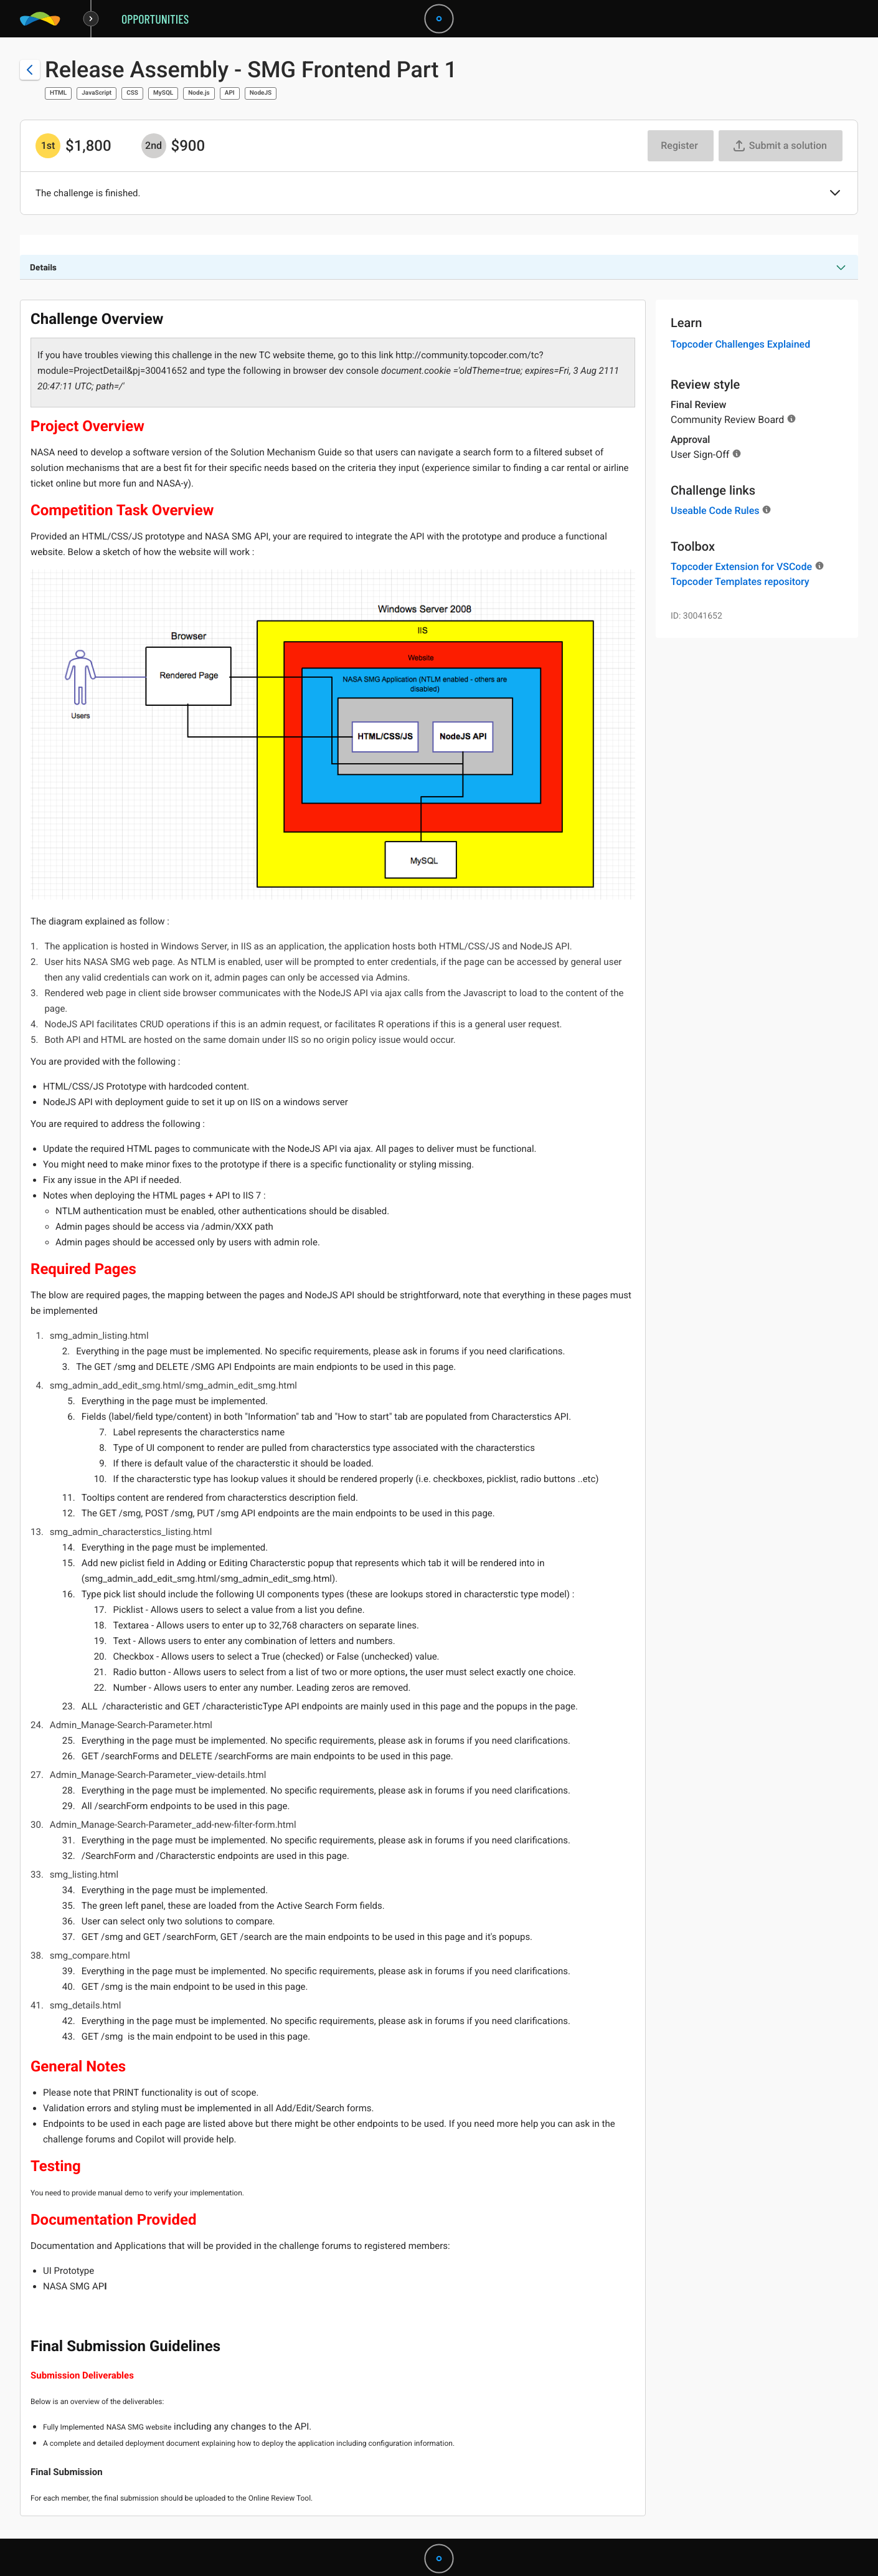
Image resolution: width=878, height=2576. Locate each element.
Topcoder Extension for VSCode (741, 567)
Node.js (198, 93)
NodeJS (260, 93)
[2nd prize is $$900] (153, 145)
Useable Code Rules (715, 510)
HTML (58, 93)
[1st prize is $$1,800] (47, 145)
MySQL (163, 93)
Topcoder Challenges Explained (740, 344)
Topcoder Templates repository (740, 581)
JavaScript (96, 93)
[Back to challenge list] (30, 70)
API (230, 93)
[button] (835, 193)
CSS (132, 93)
